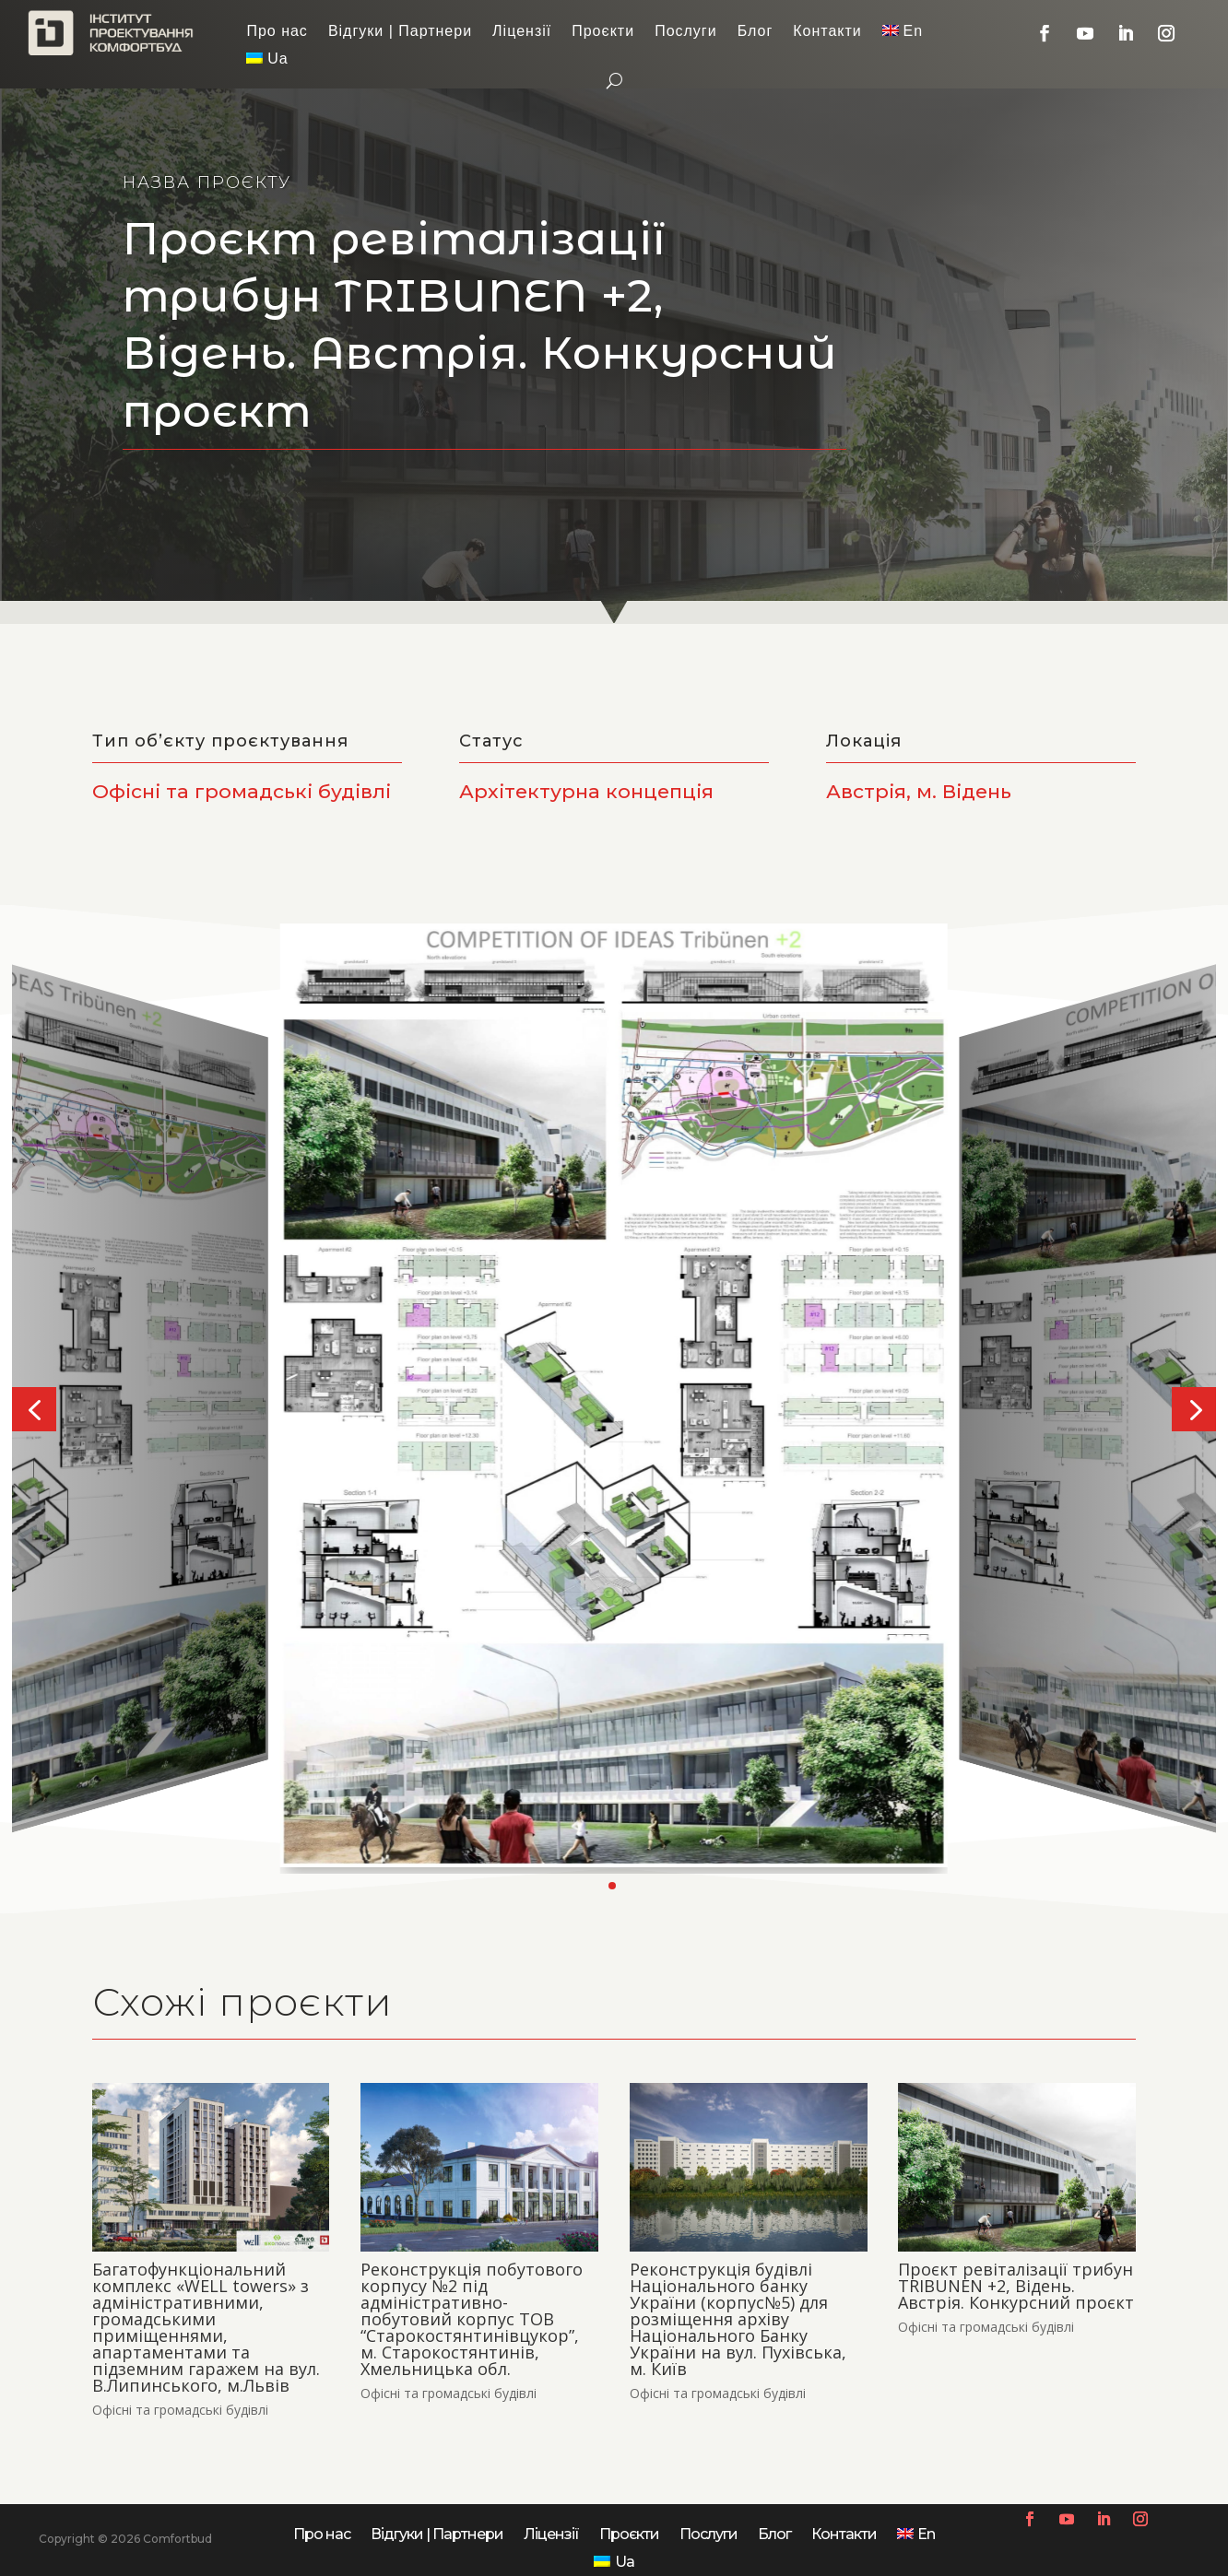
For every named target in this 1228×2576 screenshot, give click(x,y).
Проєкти (603, 32)
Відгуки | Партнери (400, 32)
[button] (34, 1409)
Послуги (686, 32)
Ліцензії (521, 32)
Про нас (276, 32)
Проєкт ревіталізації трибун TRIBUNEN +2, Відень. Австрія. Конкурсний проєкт (1016, 2285)
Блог (755, 32)
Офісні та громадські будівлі (180, 2409)
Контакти (827, 32)
